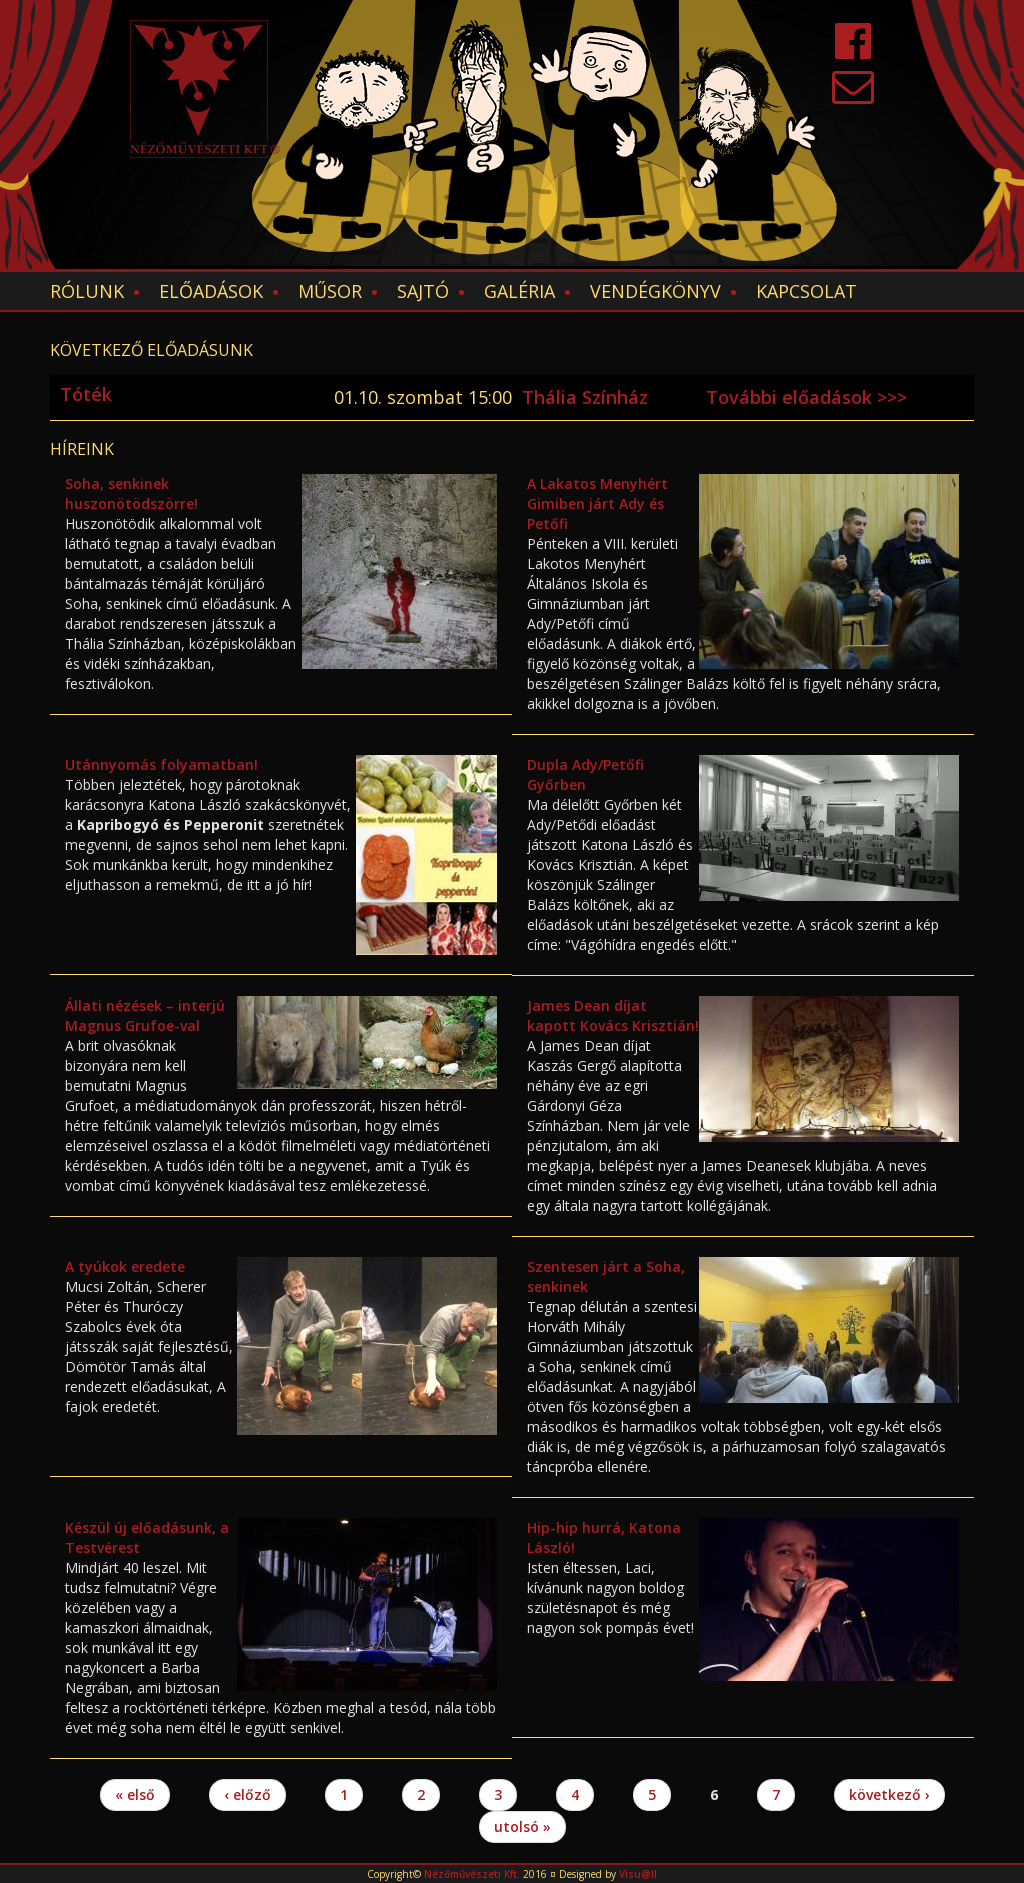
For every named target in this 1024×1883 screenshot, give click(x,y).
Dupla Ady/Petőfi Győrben (585, 774)
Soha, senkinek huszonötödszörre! (131, 493)
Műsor (330, 291)
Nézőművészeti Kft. (472, 1874)
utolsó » (522, 1826)
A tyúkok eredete (125, 1266)
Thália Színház (585, 397)
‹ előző (247, 1794)
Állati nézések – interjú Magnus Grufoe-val (145, 1015)
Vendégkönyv (655, 291)
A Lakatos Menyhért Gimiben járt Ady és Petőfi (597, 503)
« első (135, 1794)
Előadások (211, 291)
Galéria (519, 291)
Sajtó (423, 291)
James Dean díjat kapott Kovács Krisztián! (613, 1015)
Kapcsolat (806, 291)
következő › (889, 1794)
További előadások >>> (806, 397)
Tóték (86, 394)
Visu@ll (638, 1874)
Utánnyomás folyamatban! (161, 764)
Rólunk (87, 291)
